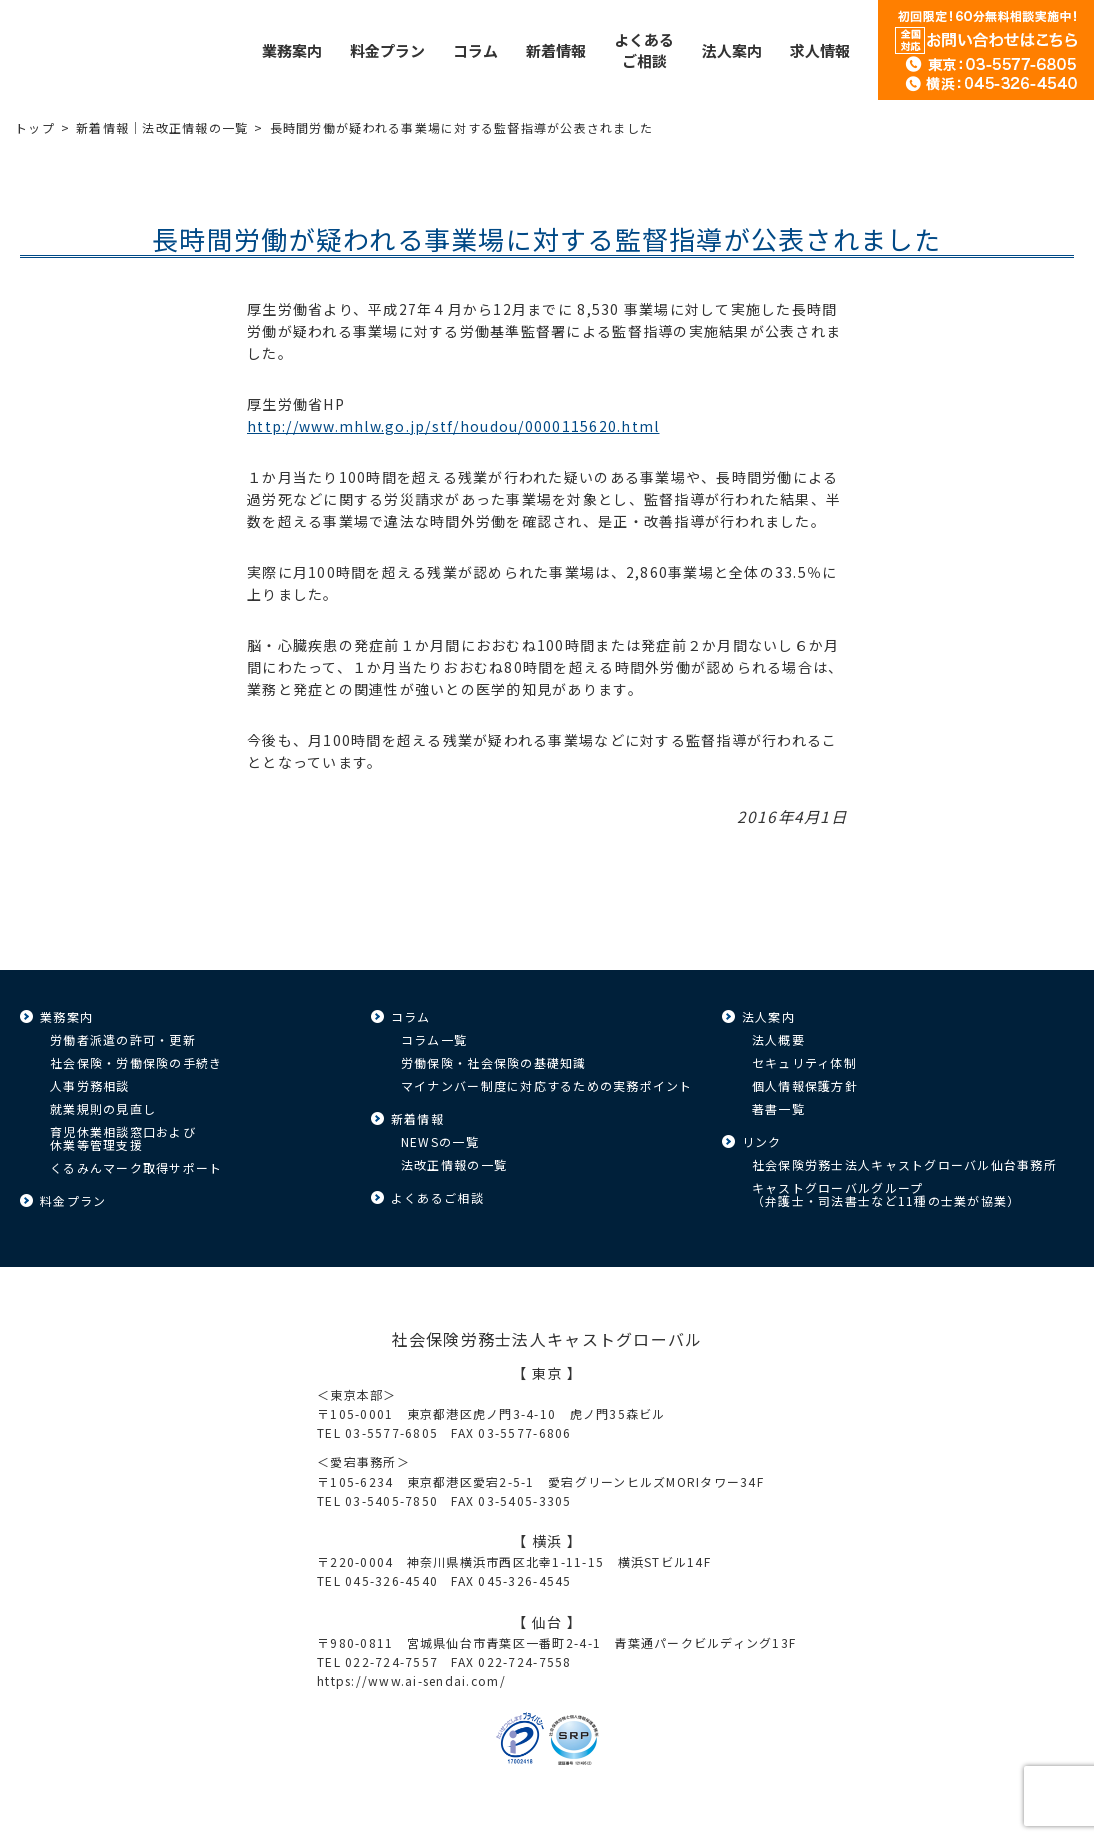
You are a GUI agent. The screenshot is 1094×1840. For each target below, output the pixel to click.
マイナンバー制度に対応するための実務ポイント (547, 1085)
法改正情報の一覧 (454, 1164)
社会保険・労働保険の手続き (136, 1062)
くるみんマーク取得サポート (136, 1167)
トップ (35, 127)
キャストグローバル (65, 50)
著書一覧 (778, 1108)
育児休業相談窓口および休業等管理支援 (123, 1138)
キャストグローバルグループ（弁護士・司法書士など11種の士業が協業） (886, 1194)
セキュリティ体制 (804, 1062)
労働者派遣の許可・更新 (123, 1039)
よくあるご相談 (437, 1197)
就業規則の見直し (103, 1108)
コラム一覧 (434, 1039)
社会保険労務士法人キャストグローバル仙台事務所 (904, 1164)
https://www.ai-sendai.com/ (411, 1680)
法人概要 (778, 1039)
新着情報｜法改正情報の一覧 (162, 127)
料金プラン (73, 1200)
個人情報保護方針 (805, 1085)
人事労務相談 (90, 1085)
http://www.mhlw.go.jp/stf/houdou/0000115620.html (453, 426)
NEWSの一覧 (440, 1141)
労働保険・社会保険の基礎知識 (494, 1062)
